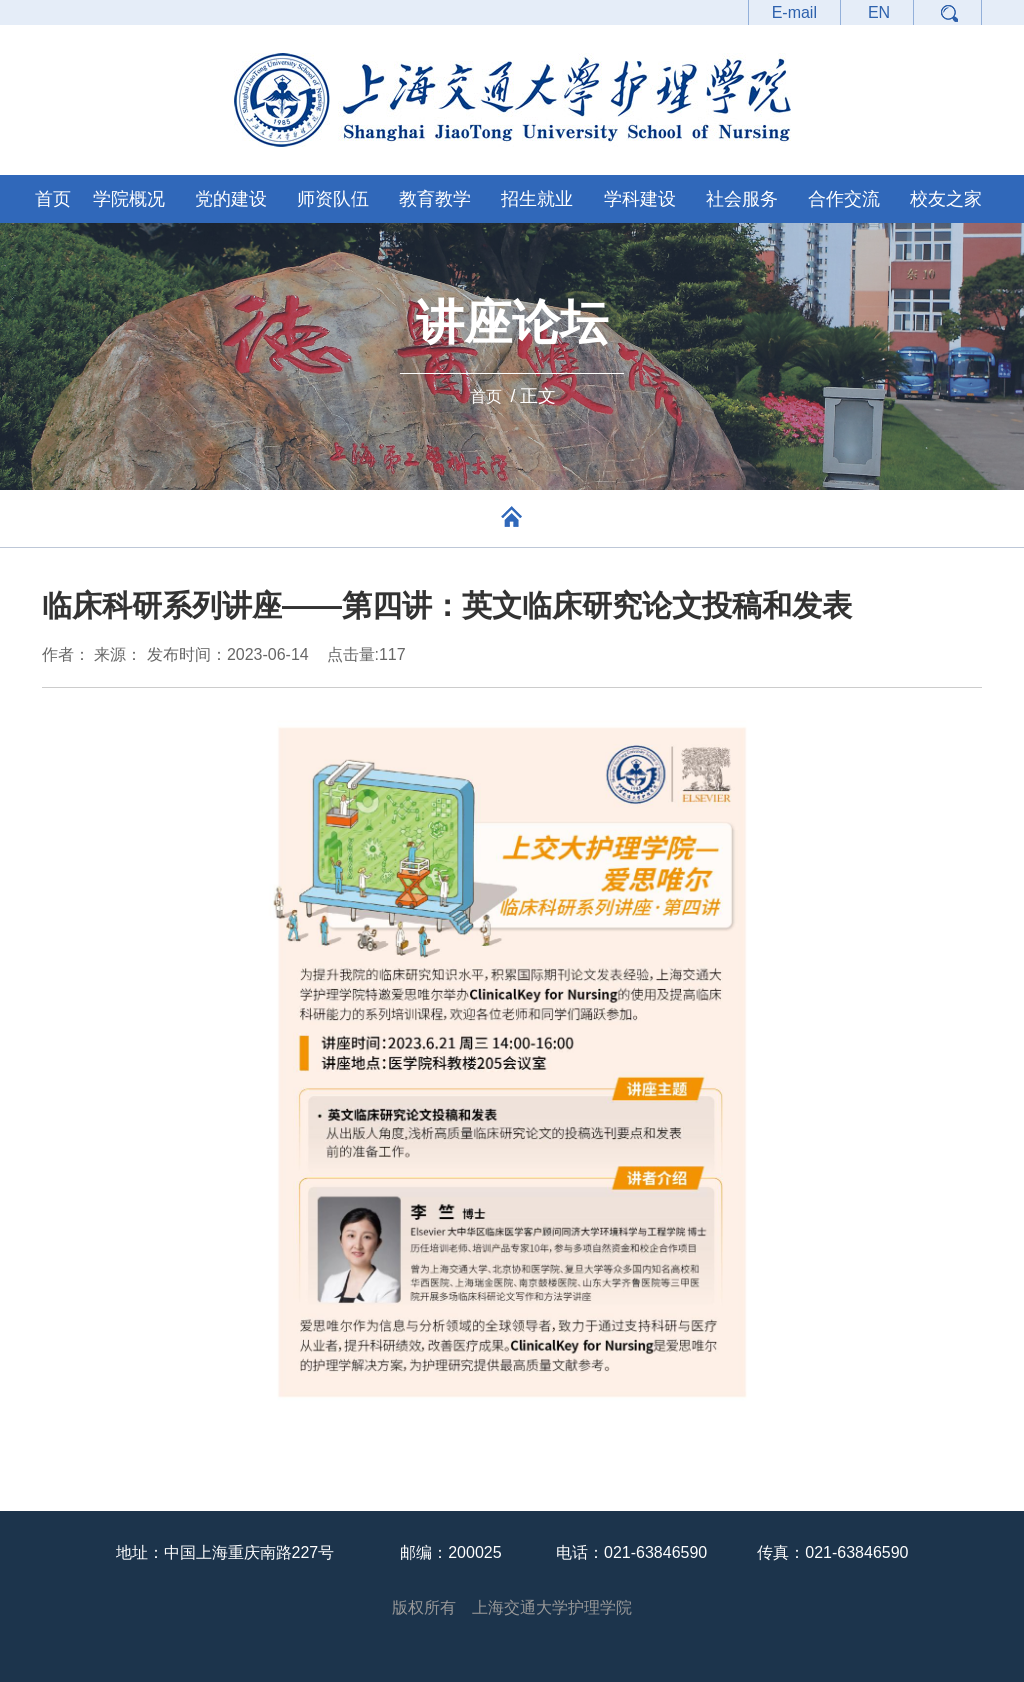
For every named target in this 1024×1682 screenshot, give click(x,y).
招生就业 (537, 199)
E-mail (794, 12)
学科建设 (640, 199)
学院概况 (129, 199)
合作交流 (844, 199)
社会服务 (742, 199)
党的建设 (231, 199)
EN (879, 12)
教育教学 (435, 199)
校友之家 (946, 199)
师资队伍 (333, 199)
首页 (53, 199)
